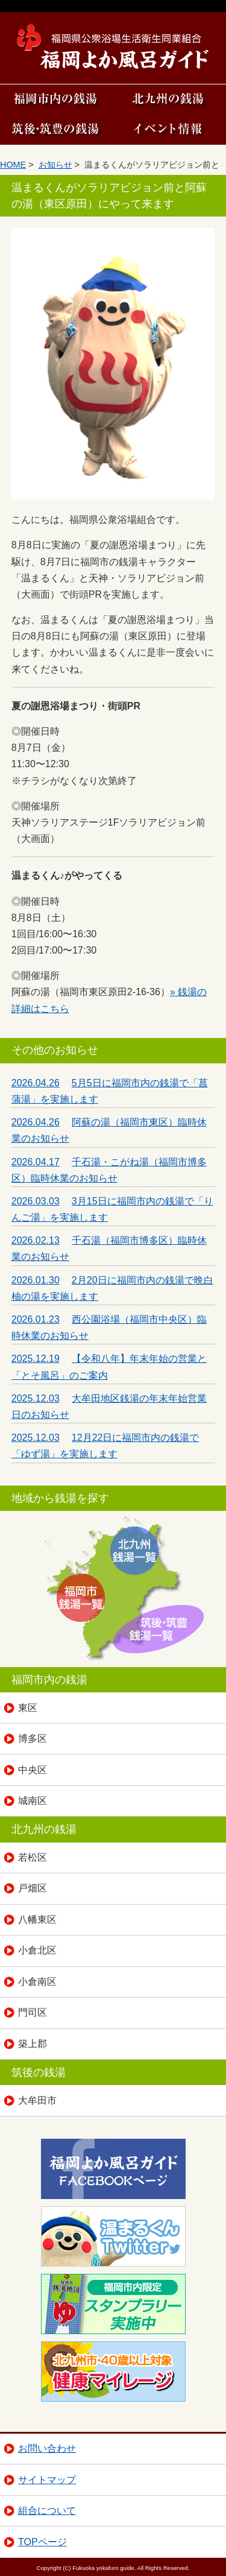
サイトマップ (47, 2480)
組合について (47, 2510)
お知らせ (55, 164)
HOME (13, 164)
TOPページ (42, 2542)
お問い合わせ (47, 2448)
